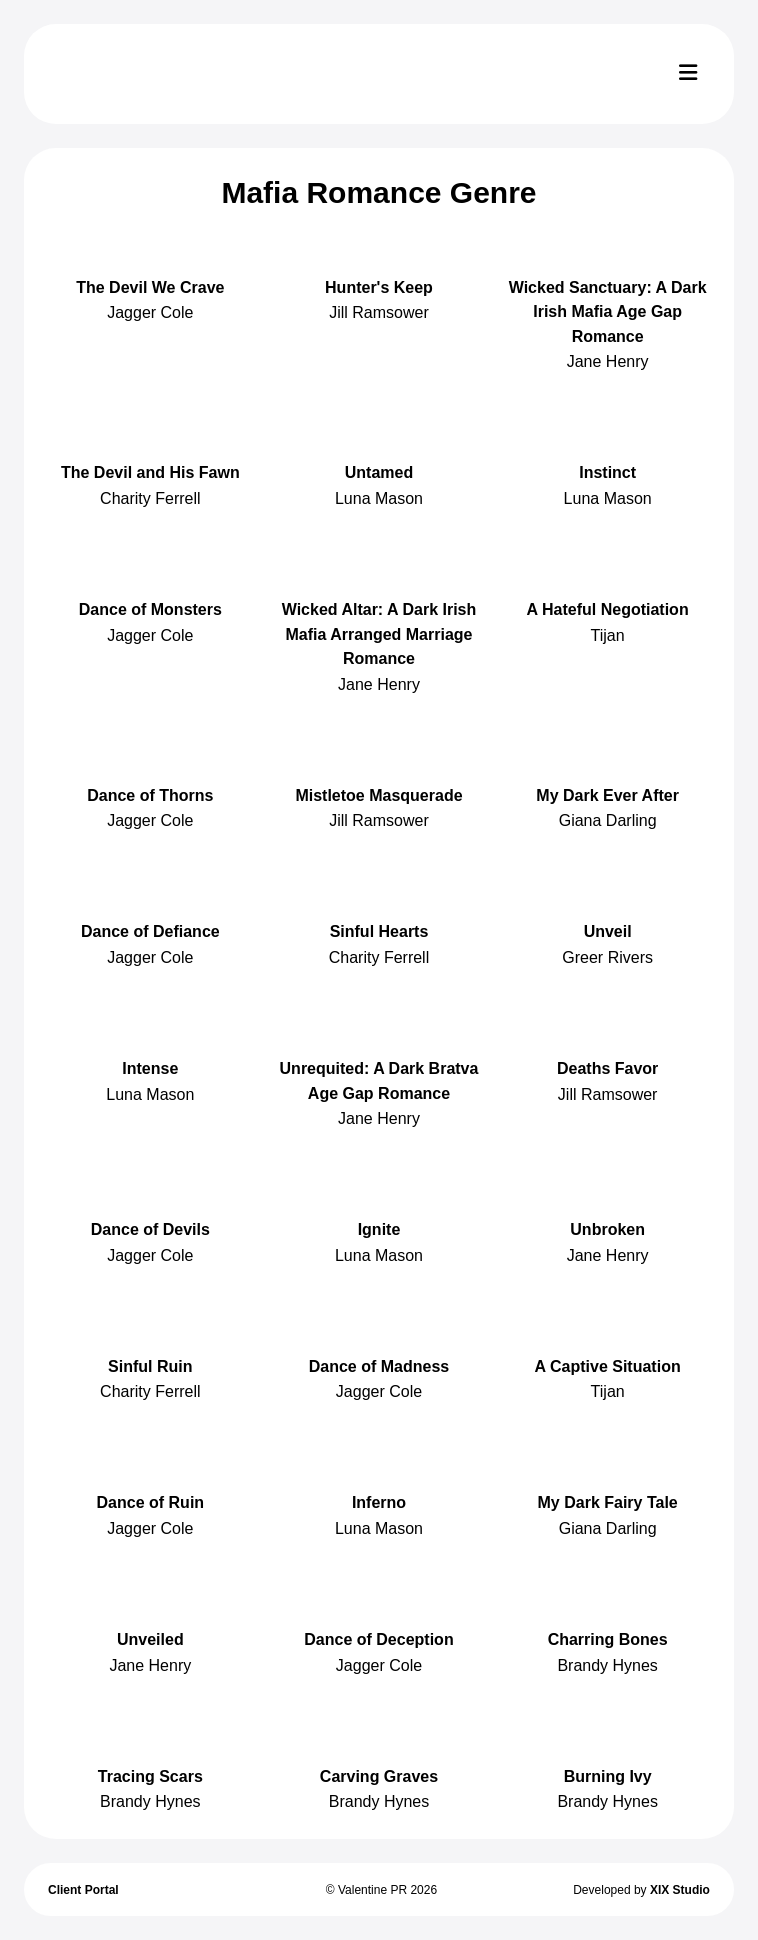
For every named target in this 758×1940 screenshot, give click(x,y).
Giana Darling (608, 820)
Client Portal (83, 1890)
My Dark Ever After (607, 795)
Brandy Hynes (607, 1665)
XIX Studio (680, 1890)
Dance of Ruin (151, 1502)
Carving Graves (379, 1776)
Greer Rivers (607, 957)
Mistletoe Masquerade (378, 795)
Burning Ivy (608, 1776)
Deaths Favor (607, 1068)
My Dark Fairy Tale (608, 1502)
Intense (150, 1068)
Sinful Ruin (150, 1366)
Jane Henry (608, 361)
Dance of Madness (379, 1366)
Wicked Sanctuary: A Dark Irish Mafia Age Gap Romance (608, 312)
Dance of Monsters (150, 609)
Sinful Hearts (379, 931)
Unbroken (607, 1229)
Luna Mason (379, 498)
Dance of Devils (150, 1229)
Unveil (608, 931)
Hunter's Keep (379, 287)
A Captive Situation (608, 1366)
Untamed (379, 472)
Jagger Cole (150, 312)
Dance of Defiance (150, 931)
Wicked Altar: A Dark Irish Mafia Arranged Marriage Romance (379, 634)
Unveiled (150, 1639)
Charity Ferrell (150, 498)
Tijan (608, 635)
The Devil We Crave (150, 287)
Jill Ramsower (379, 312)
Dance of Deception (378, 1639)
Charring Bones (608, 1639)
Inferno (379, 1502)
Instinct (607, 472)
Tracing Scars (150, 1776)
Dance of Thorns (150, 795)
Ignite (379, 1229)
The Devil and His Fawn (150, 472)
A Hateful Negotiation (608, 609)
